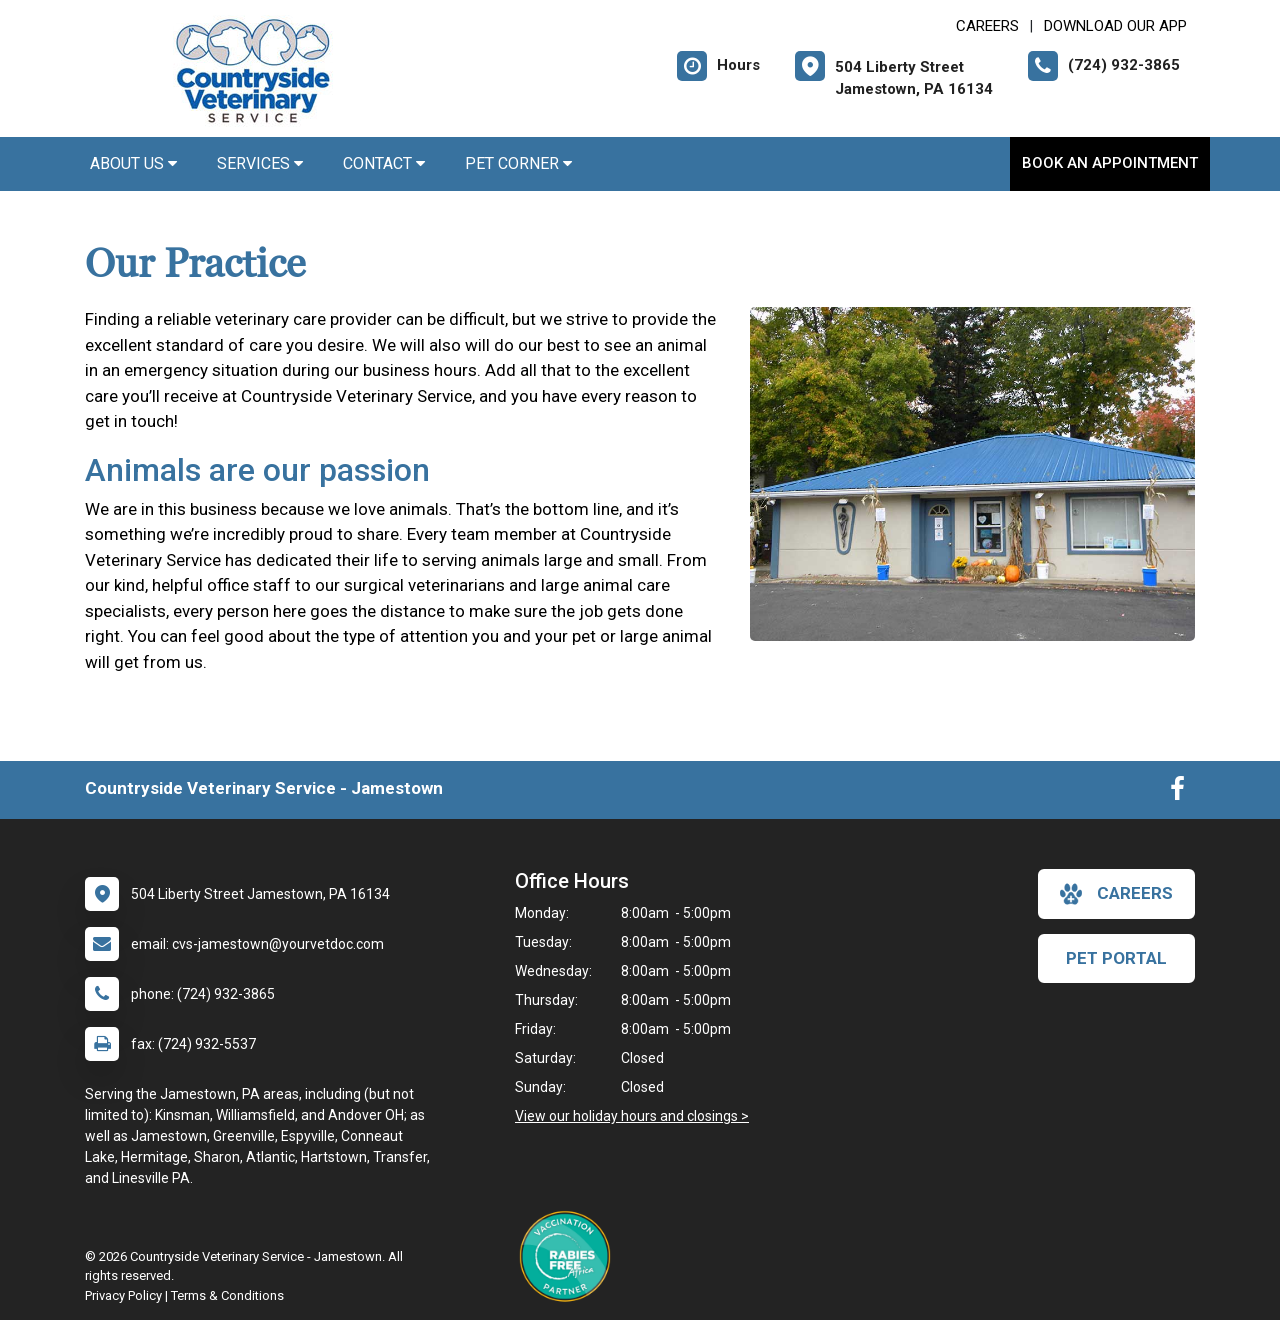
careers (1116, 894)
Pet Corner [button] (518, 163)
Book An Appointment (1110, 163)
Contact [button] (384, 163)
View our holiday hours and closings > (632, 1116)
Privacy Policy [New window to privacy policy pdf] (123, 1295)
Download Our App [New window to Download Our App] (1115, 26)
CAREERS (987, 26)
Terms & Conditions (227, 1295)
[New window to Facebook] (1177, 793)
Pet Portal (1116, 958)
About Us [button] (133, 163)
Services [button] (260, 163)
